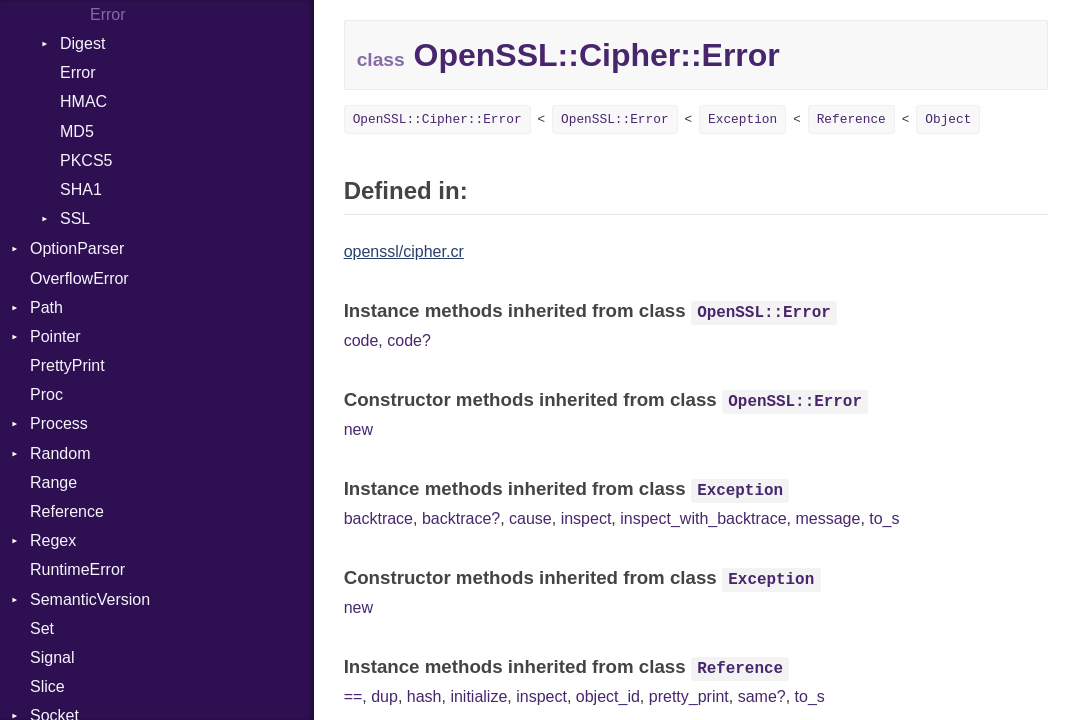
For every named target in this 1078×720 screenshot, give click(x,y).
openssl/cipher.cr (404, 251)
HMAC (83, 101)
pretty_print (689, 696)
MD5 (77, 131)
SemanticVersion (90, 599)
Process (59, 423)
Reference (67, 511)
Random (60, 453)
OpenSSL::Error (615, 119)
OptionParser (77, 248)
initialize (478, 696)
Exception (742, 119)
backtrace (378, 518)
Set (42, 628)
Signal (52, 657)
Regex (53, 540)
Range (53, 482)
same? (762, 696)
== (353, 696)
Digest (82, 43)
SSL (75, 218)
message (827, 518)
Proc (46, 394)
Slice (47, 686)
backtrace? (461, 518)
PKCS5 (86, 160)
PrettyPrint (67, 365)
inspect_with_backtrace (703, 518)
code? (409, 340)
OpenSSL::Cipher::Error (437, 119)
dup (384, 696)
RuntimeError (77, 569)
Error (78, 72)
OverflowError (79, 278)
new (358, 429)
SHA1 (81, 189)
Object (948, 119)
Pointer (55, 336)
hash (424, 696)
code (361, 340)
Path (46, 307)
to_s (884, 518)
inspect (586, 518)
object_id (608, 696)
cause (530, 518)
